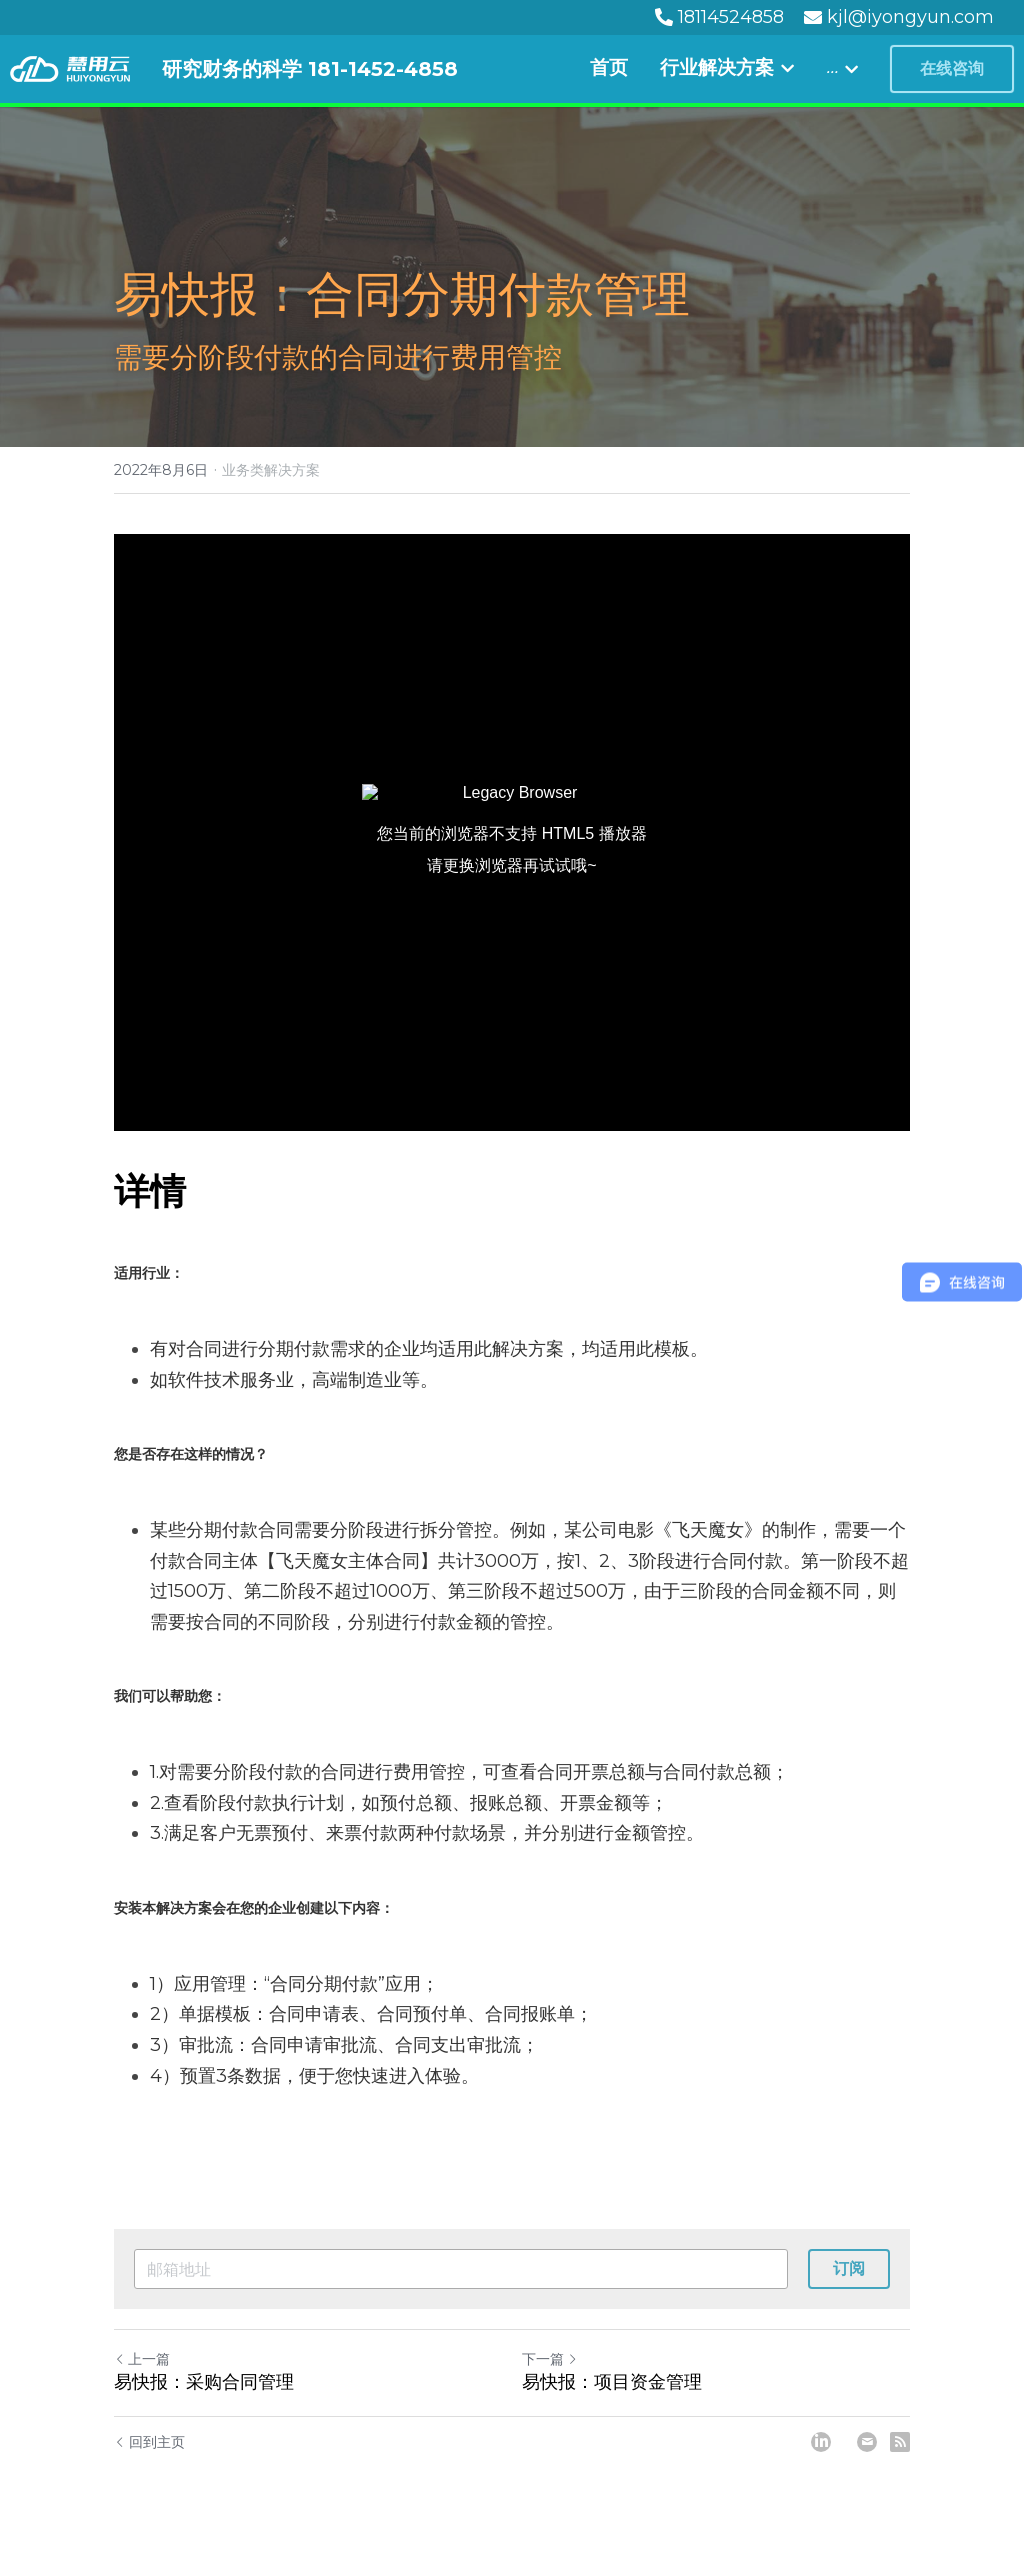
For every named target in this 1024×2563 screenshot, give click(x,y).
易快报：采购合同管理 (204, 2382)
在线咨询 (952, 68)
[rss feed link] (900, 2442)
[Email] (867, 2442)
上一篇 (142, 2359)
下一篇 (550, 2359)
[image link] (70, 67)
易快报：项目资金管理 (612, 2382)
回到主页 (149, 2442)
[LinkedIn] (821, 2442)
